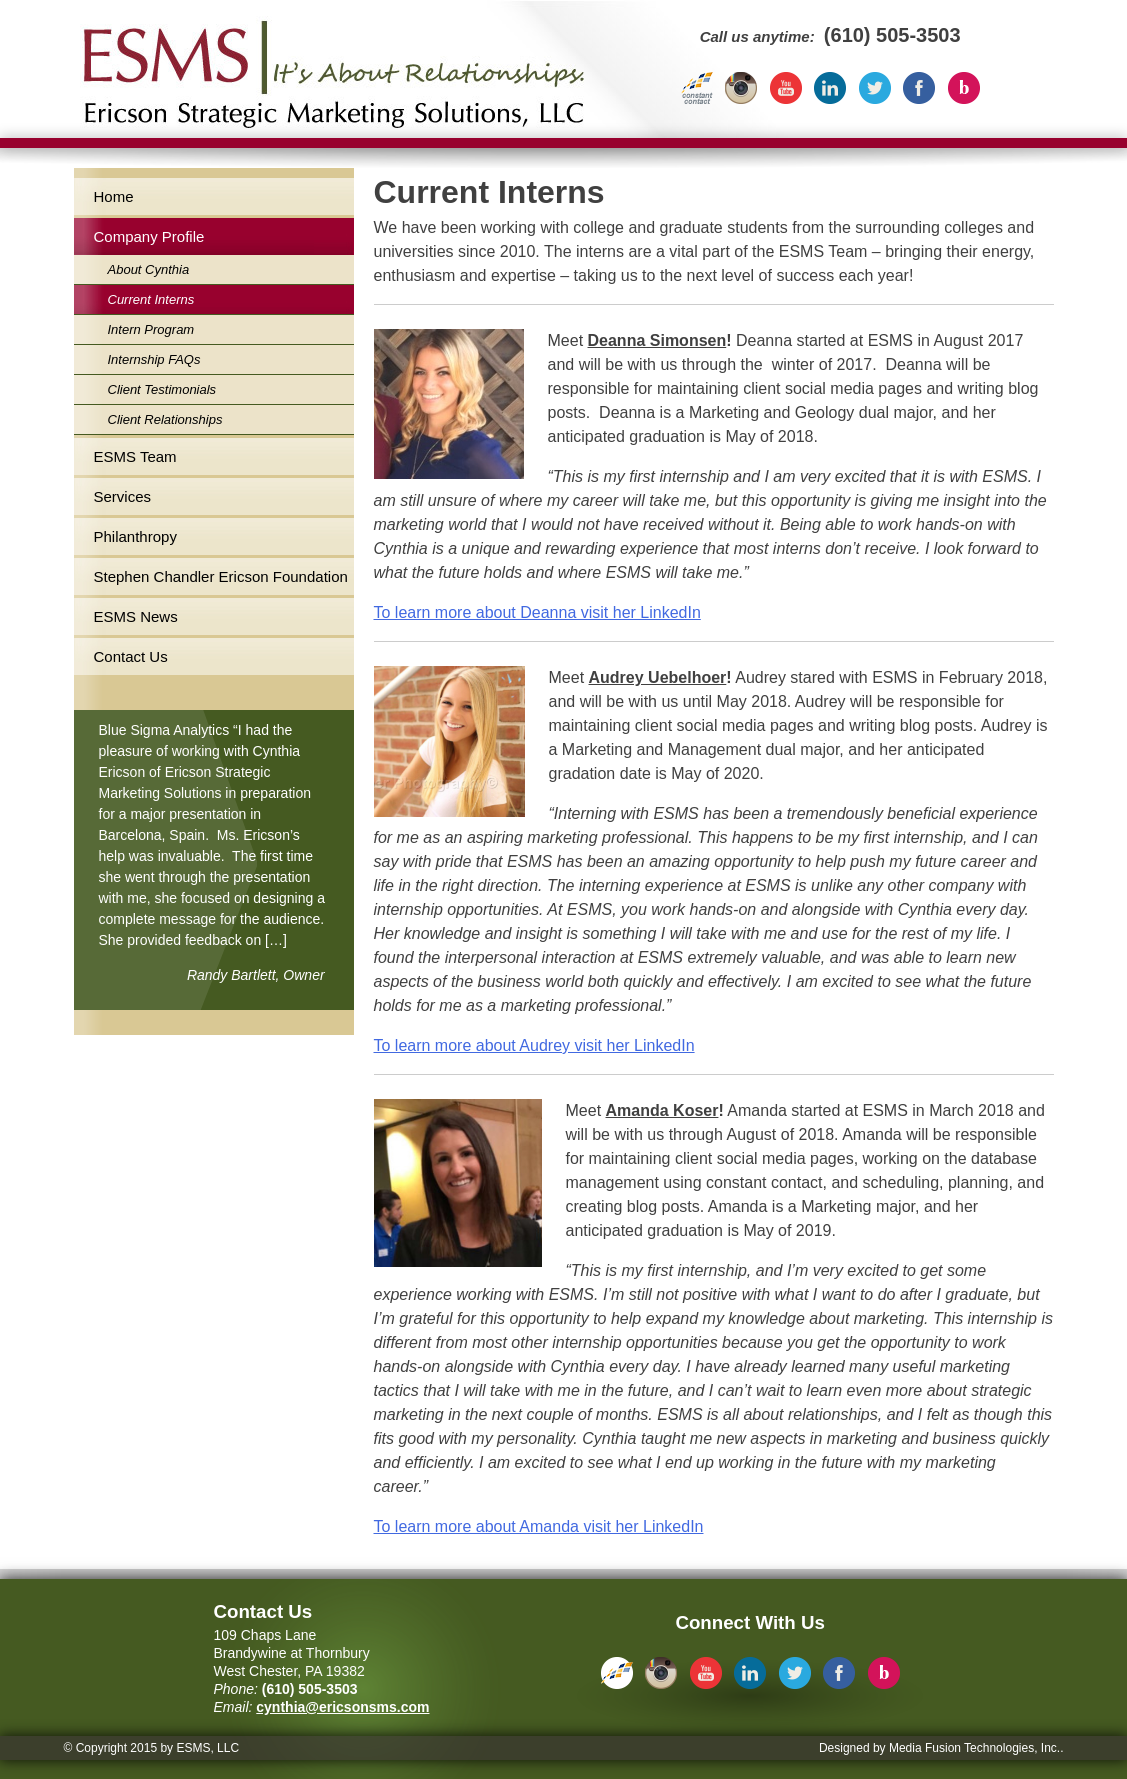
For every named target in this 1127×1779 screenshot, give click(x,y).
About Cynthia (149, 269)
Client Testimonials (162, 389)
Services (123, 496)
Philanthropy (135, 536)
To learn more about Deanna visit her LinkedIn (537, 612)
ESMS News (136, 616)
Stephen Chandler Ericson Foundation (221, 576)
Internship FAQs (154, 359)
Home (114, 196)
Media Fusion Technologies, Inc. (974, 1748)
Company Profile (149, 236)
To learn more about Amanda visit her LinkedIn (539, 1526)
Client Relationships (165, 419)
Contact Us (131, 656)
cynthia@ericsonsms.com (342, 1707)
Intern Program (151, 329)
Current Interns (151, 299)
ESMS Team (135, 456)
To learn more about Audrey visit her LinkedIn (534, 1045)
